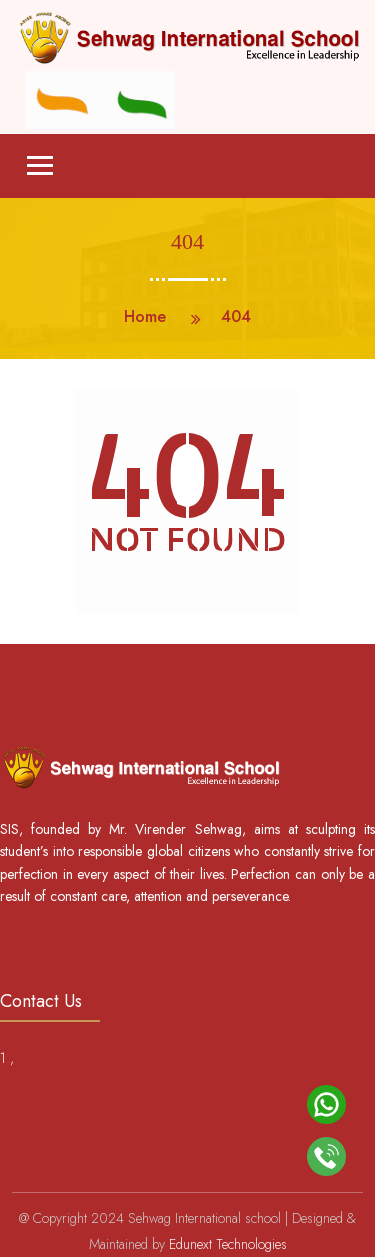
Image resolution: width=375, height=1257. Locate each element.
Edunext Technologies (228, 1244)
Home (145, 316)
